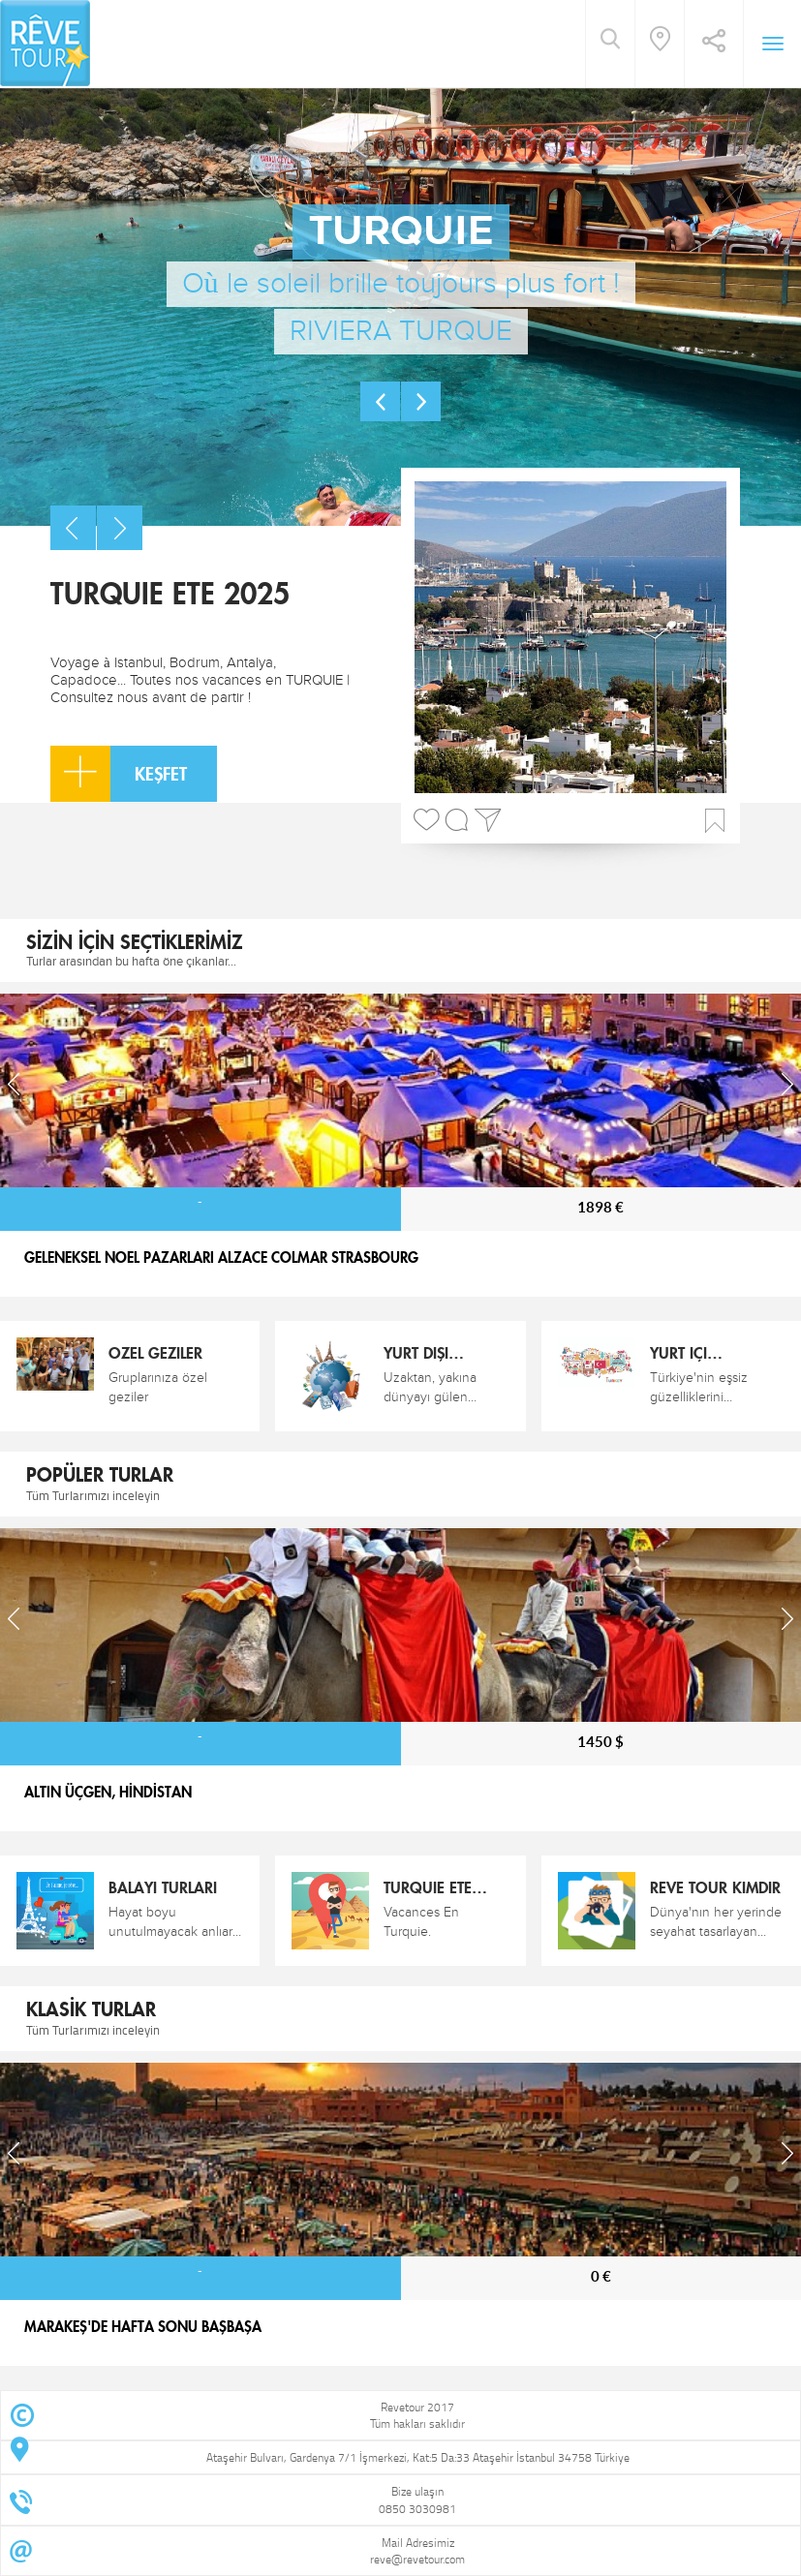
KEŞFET (118, 774)
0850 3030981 (417, 2508)
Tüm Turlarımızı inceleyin (93, 1495)
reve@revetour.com (417, 2559)
